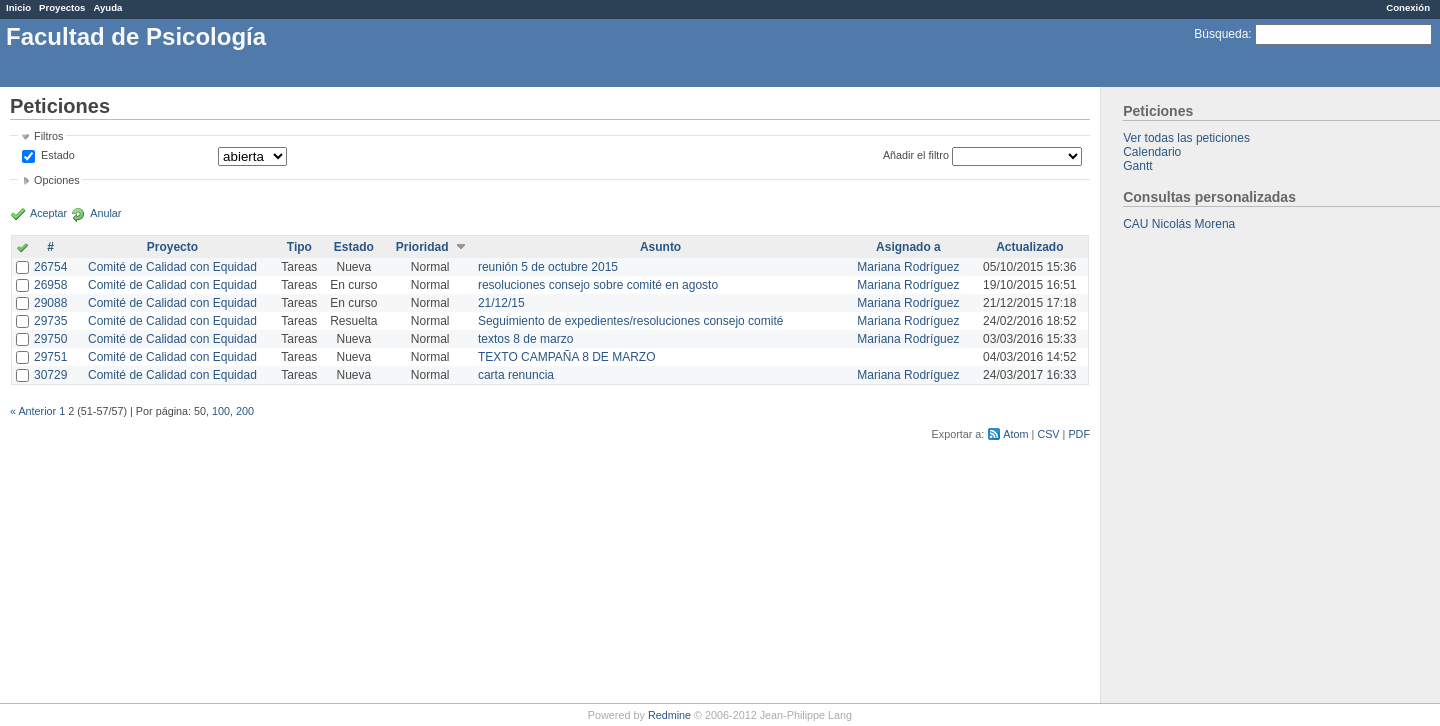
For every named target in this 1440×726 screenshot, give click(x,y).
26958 (50, 285)
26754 (50, 267)
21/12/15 (501, 303)
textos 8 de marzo (525, 339)
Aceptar (48, 213)
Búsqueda (1221, 34)
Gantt (1137, 166)
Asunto (660, 247)
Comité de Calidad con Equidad (172, 267)
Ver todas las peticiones (1186, 138)
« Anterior (33, 411)
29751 (50, 357)
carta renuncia (516, 375)
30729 (50, 375)
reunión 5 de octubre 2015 (548, 267)
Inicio (18, 7)
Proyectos (62, 7)
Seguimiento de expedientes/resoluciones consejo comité (631, 321)
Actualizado (1029, 247)
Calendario (1152, 152)
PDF (1079, 434)
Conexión (1408, 7)
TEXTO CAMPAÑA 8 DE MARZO (567, 357)
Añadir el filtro (916, 155)
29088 (50, 303)
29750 (50, 339)
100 (221, 411)
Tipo (299, 247)
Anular (105, 213)
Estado (58, 155)
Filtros (48, 136)
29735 (50, 321)
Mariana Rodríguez (908, 267)
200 (245, 411)
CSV (1048, 434)
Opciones (57, 180)
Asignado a (908, 247)
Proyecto (172, 247)
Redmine (669, 715)
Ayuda (107, 7)
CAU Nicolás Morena (1179, 224)
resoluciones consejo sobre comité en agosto (598, 285)
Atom (1015, 434)
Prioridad (422, 247)
